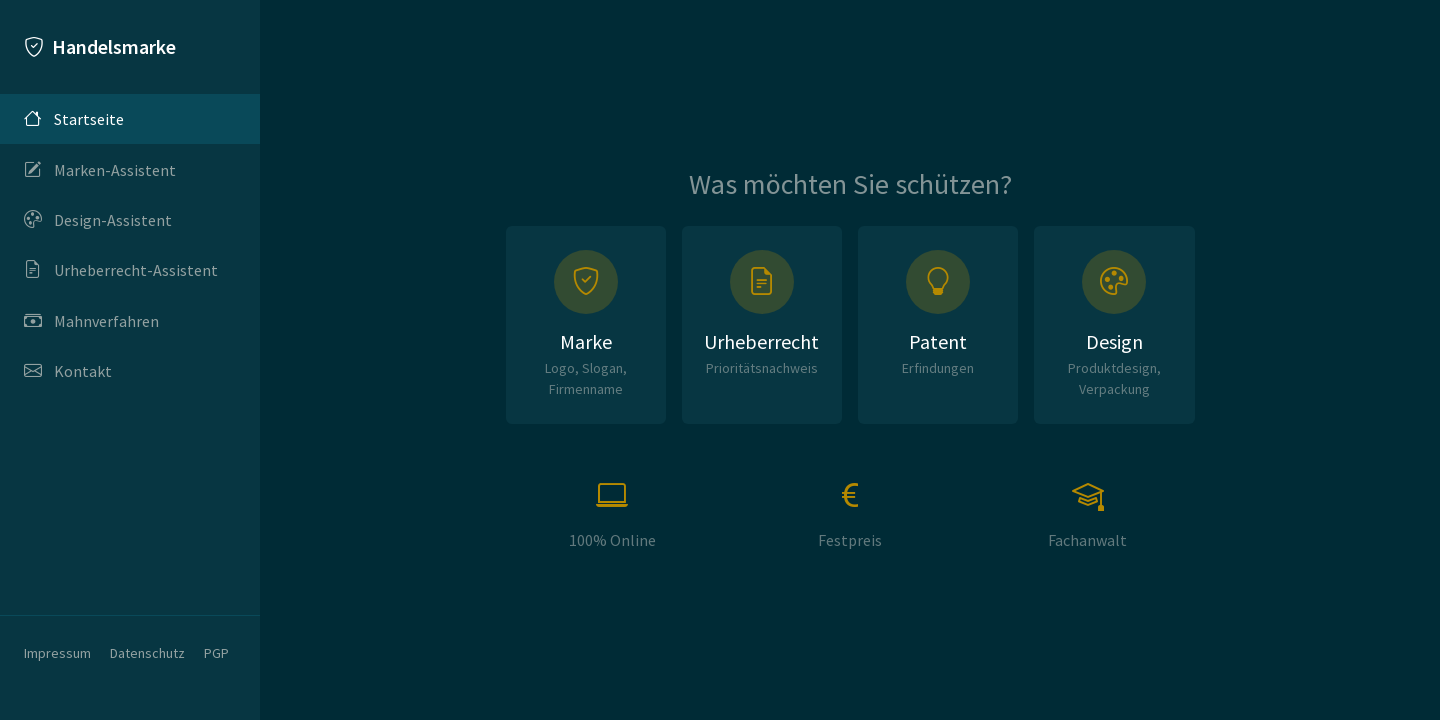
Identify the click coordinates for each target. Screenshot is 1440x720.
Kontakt (68, 371)
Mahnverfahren (91, 321)
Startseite (74, 119)
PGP (216, 653)
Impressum (57, 653)
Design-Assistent (98, 220)
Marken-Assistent (100, 169)
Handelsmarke (100, 47)
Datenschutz (147, 653)
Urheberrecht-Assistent (121, 270)
